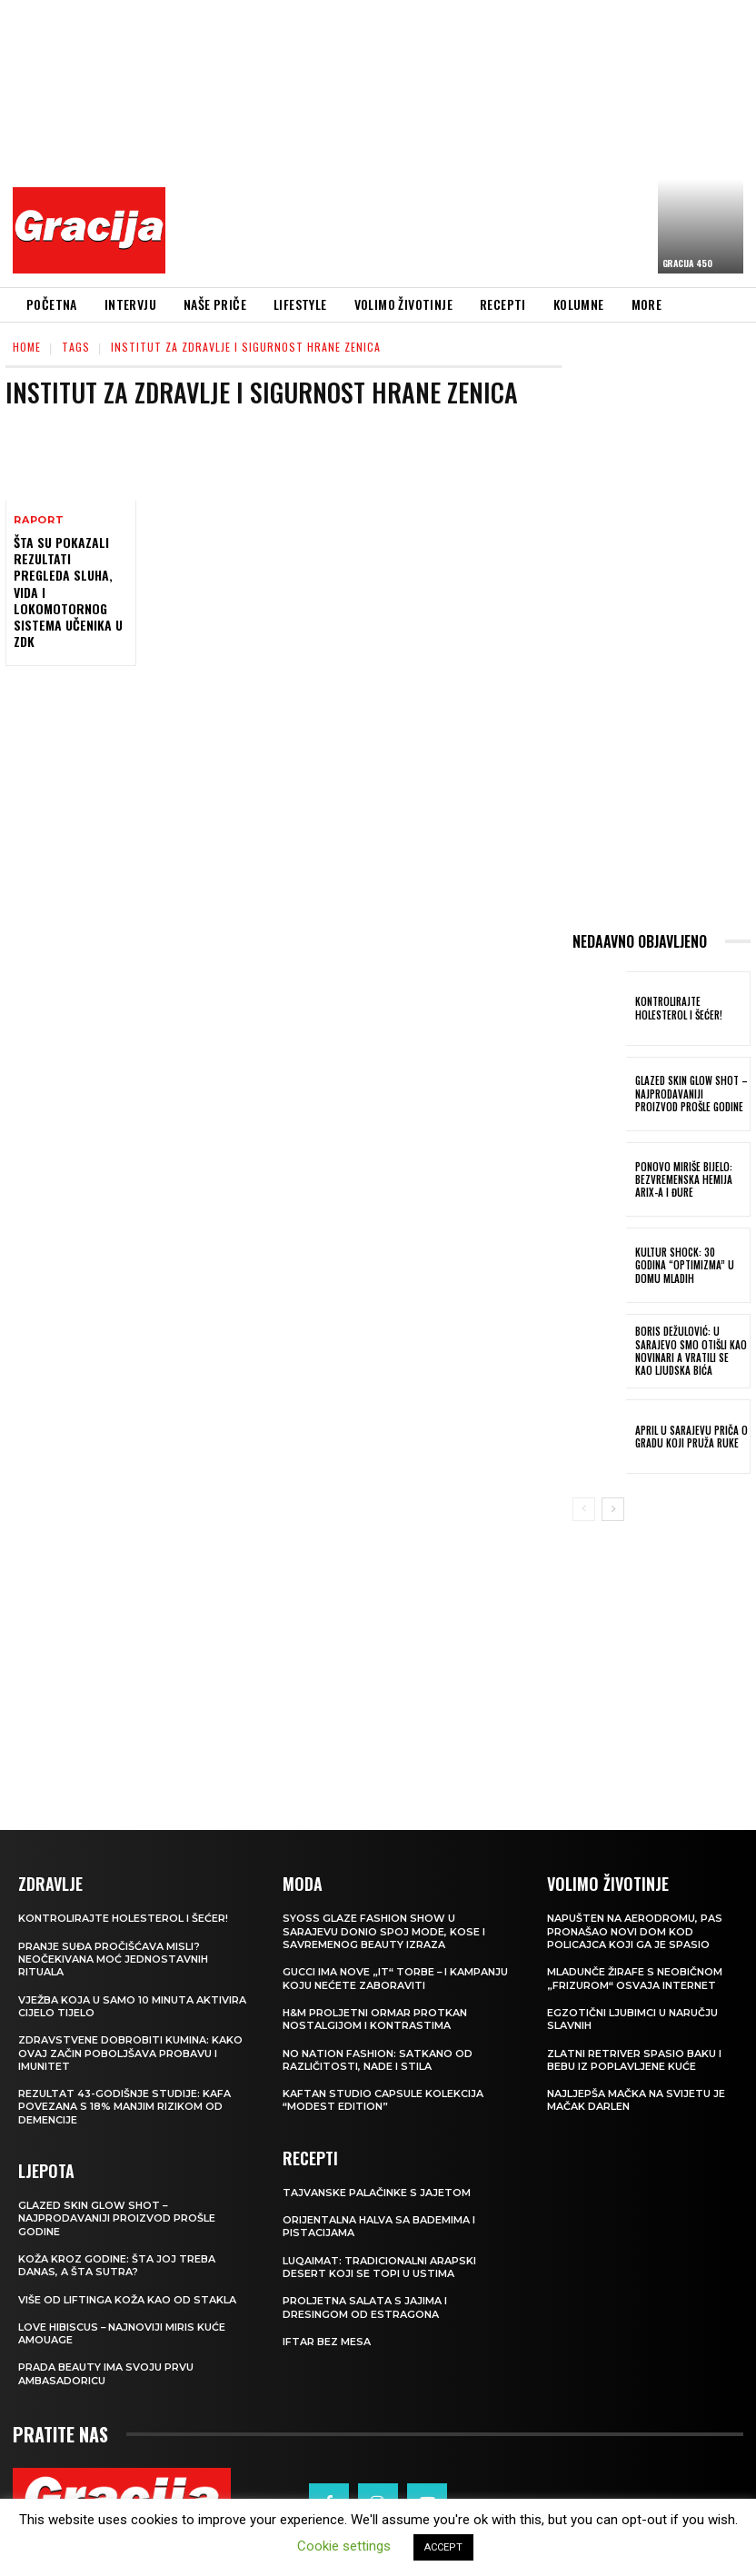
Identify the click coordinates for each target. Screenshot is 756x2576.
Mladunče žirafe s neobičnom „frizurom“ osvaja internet (634, 1978)
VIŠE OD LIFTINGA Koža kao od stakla (127, 2299)
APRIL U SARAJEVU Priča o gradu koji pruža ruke (690, 1436)
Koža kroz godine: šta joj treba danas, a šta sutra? (116, 2265)
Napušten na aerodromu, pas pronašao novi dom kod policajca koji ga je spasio (634, 1931)
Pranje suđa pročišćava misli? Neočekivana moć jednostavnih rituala (113, 1959)
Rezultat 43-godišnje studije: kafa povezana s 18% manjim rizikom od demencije (124, 2106)
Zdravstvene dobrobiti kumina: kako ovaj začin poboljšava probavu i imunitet (130, 2053)
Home (27, 346)
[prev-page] (583, 1509)
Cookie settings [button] (344, 2546)
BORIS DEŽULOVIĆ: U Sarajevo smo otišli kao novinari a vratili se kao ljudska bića (691, 1351)
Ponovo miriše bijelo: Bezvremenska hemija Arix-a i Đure (683, 1179)
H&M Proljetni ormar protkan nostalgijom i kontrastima (375, 2019)
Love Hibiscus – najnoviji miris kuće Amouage (122, 2333)
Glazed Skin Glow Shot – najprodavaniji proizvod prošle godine (691, 1094)
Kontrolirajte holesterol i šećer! (678, 1007)
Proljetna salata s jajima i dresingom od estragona (365, 2307)
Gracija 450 (687, 263)
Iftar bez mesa (327, 2341)
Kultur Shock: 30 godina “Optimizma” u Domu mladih (691, 1265)
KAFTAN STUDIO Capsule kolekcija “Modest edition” (383, 2100)
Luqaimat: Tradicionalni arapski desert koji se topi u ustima (379, 2267)
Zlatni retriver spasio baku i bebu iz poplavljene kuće (634, 2059)
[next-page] (613, 1509)
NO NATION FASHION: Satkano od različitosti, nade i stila (377, 2059)
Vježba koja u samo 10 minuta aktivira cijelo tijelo (132, 2006)
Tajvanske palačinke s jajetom (377, 2192)
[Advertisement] (466, 141)
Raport (39, 520)
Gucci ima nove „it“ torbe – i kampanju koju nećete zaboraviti (396, 1978)
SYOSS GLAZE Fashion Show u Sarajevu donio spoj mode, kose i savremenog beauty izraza (384, 1931)
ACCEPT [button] (443, 2547)
